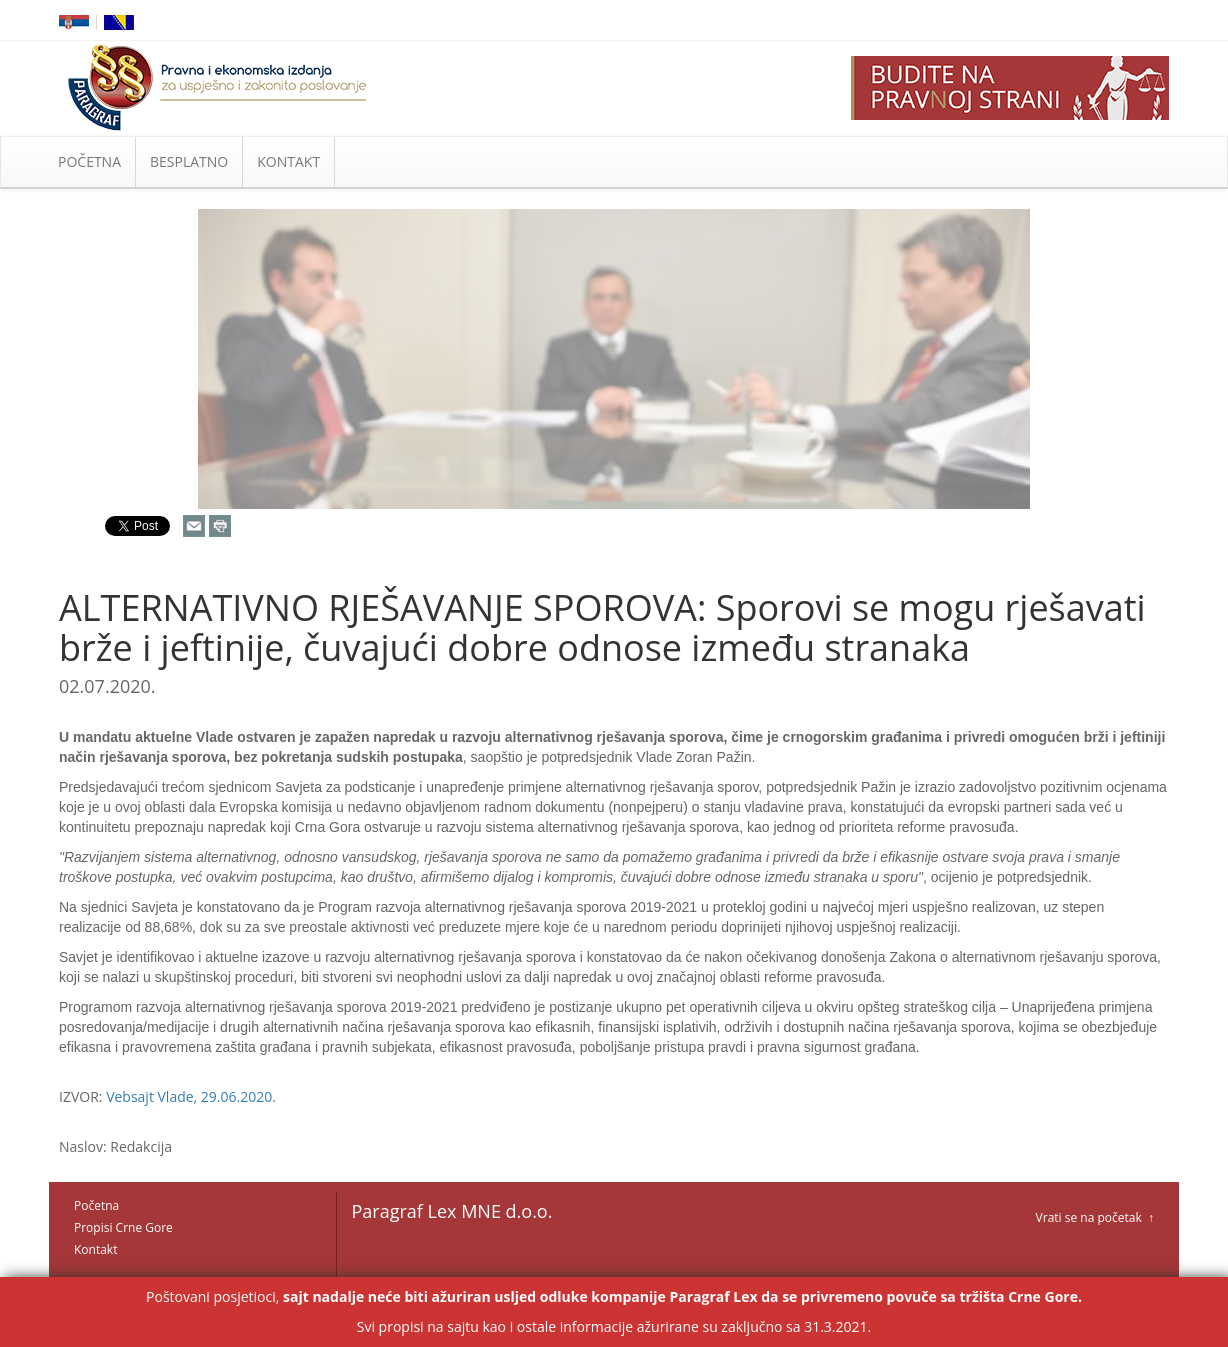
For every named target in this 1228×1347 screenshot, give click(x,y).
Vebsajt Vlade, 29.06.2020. (191, 1096)
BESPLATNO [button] (189, 161)
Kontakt (95, 1249)
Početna (96, 1205)
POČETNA (89, 161)
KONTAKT (288, 161)
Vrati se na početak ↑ (1095, 1217)
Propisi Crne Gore (123, 1227)
